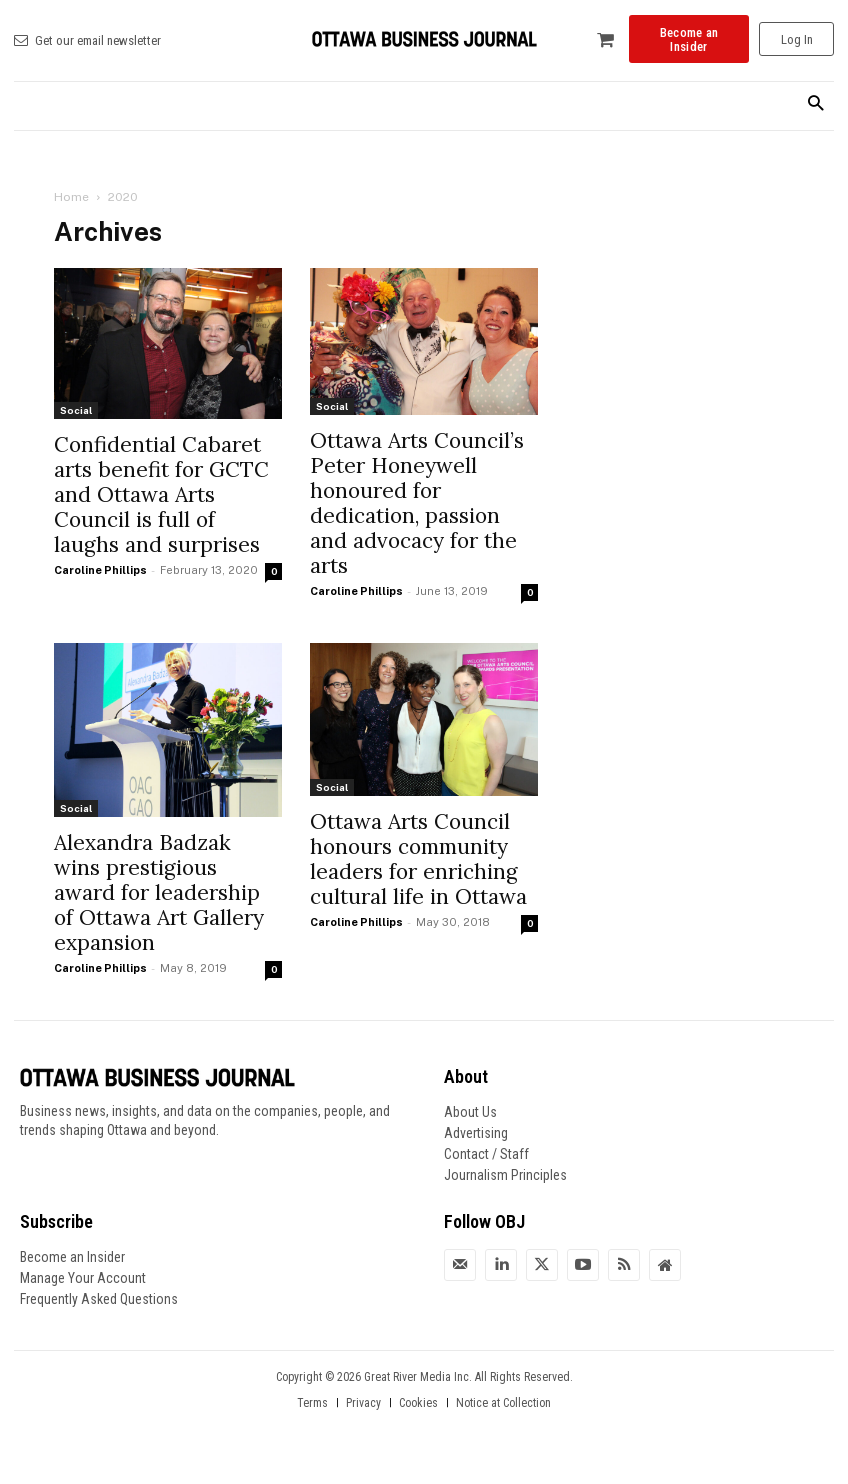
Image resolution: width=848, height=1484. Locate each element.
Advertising (476, 1133)
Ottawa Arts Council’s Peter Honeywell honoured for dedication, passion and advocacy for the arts (417, 503)
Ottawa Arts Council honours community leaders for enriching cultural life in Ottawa (418, 859)
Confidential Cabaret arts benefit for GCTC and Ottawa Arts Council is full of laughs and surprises (161, 494)
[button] (815, 104)
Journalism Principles (505, 1175)
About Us (470, 1112)
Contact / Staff (486, 1154)
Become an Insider (72, 1257)
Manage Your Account (83, 1278)
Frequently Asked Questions (99, 1299)
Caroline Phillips (100, 570)
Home (71, 197)
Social (76, 410)
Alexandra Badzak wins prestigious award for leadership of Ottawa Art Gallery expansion (159, 892)
